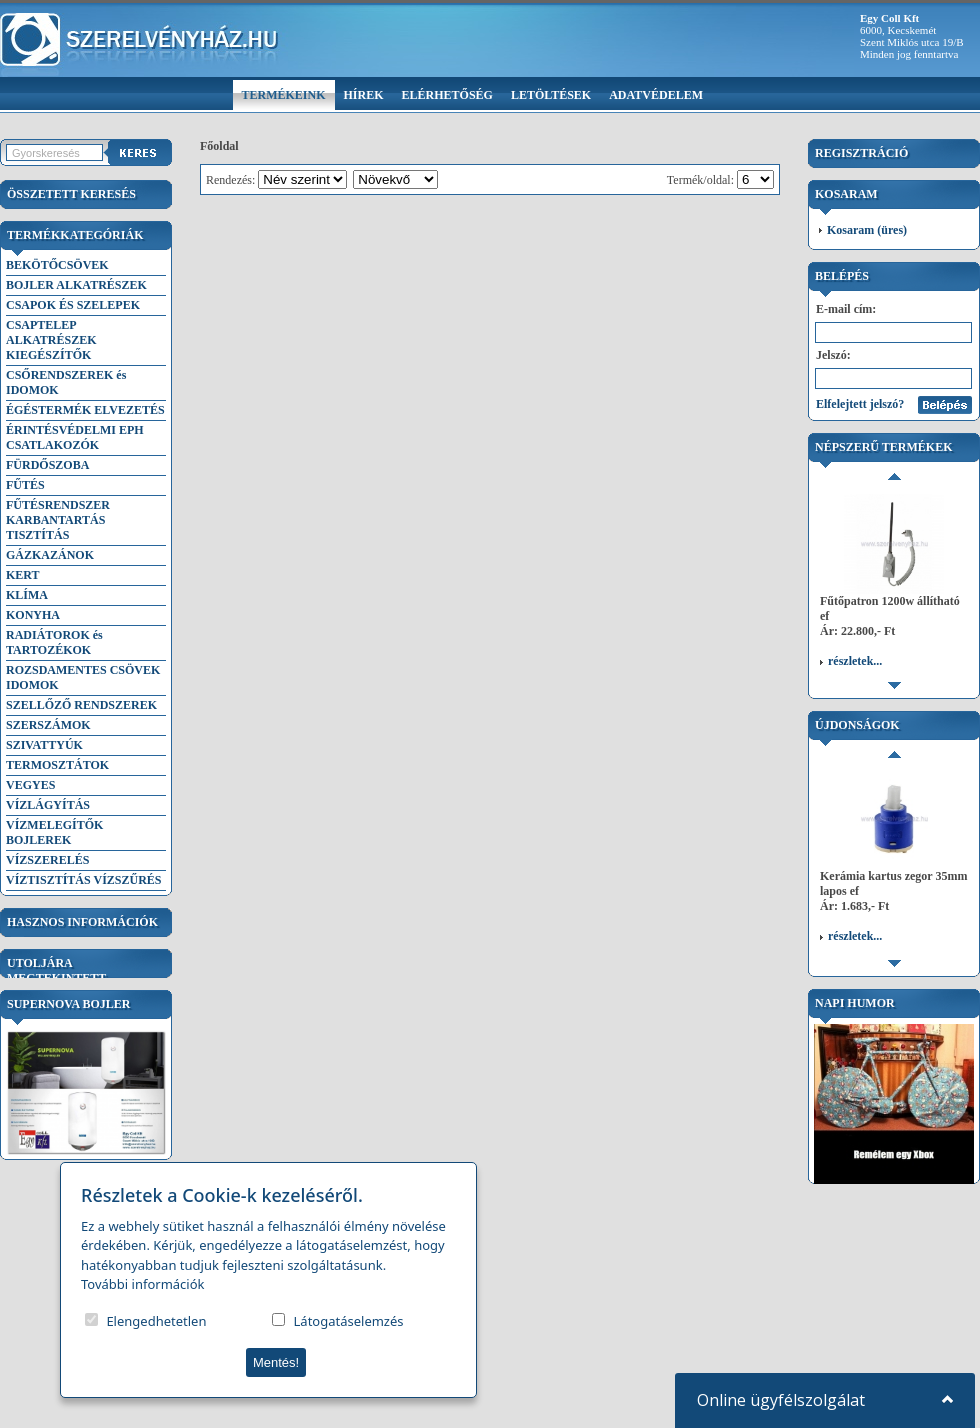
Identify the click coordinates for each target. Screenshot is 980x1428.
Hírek (364, 95)
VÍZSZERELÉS (47, 860)
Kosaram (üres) (867, 230)
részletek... (855, 514)
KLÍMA (27, 595)
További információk (143, 1284)
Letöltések (551, 95)
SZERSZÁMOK (48, 725)
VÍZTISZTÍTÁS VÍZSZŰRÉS (84, 880)
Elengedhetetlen (156, 1321)
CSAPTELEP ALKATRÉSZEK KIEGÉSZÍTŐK (51, 340)
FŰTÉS (25, 485)
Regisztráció (861, 153)
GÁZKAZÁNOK (50, 555)
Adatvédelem (656, 95)
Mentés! (276, 1362)
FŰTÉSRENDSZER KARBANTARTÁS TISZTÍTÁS (58, 520)
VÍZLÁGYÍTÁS (48, 805)
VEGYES (30, 785)
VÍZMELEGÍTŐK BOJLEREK (54, 832)
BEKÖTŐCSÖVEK (57, 265)
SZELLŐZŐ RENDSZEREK (81, 705)
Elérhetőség (447, 95)
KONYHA (33, 615)
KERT (23, 575)
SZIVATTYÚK (44, 745)
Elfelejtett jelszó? (860, 404)
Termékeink (284, 95)
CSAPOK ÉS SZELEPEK (73, 305)
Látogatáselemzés (349, 1321)
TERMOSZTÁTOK (57, 765)
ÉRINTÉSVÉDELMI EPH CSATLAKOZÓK (75, 437)
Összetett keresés (71, 194)
